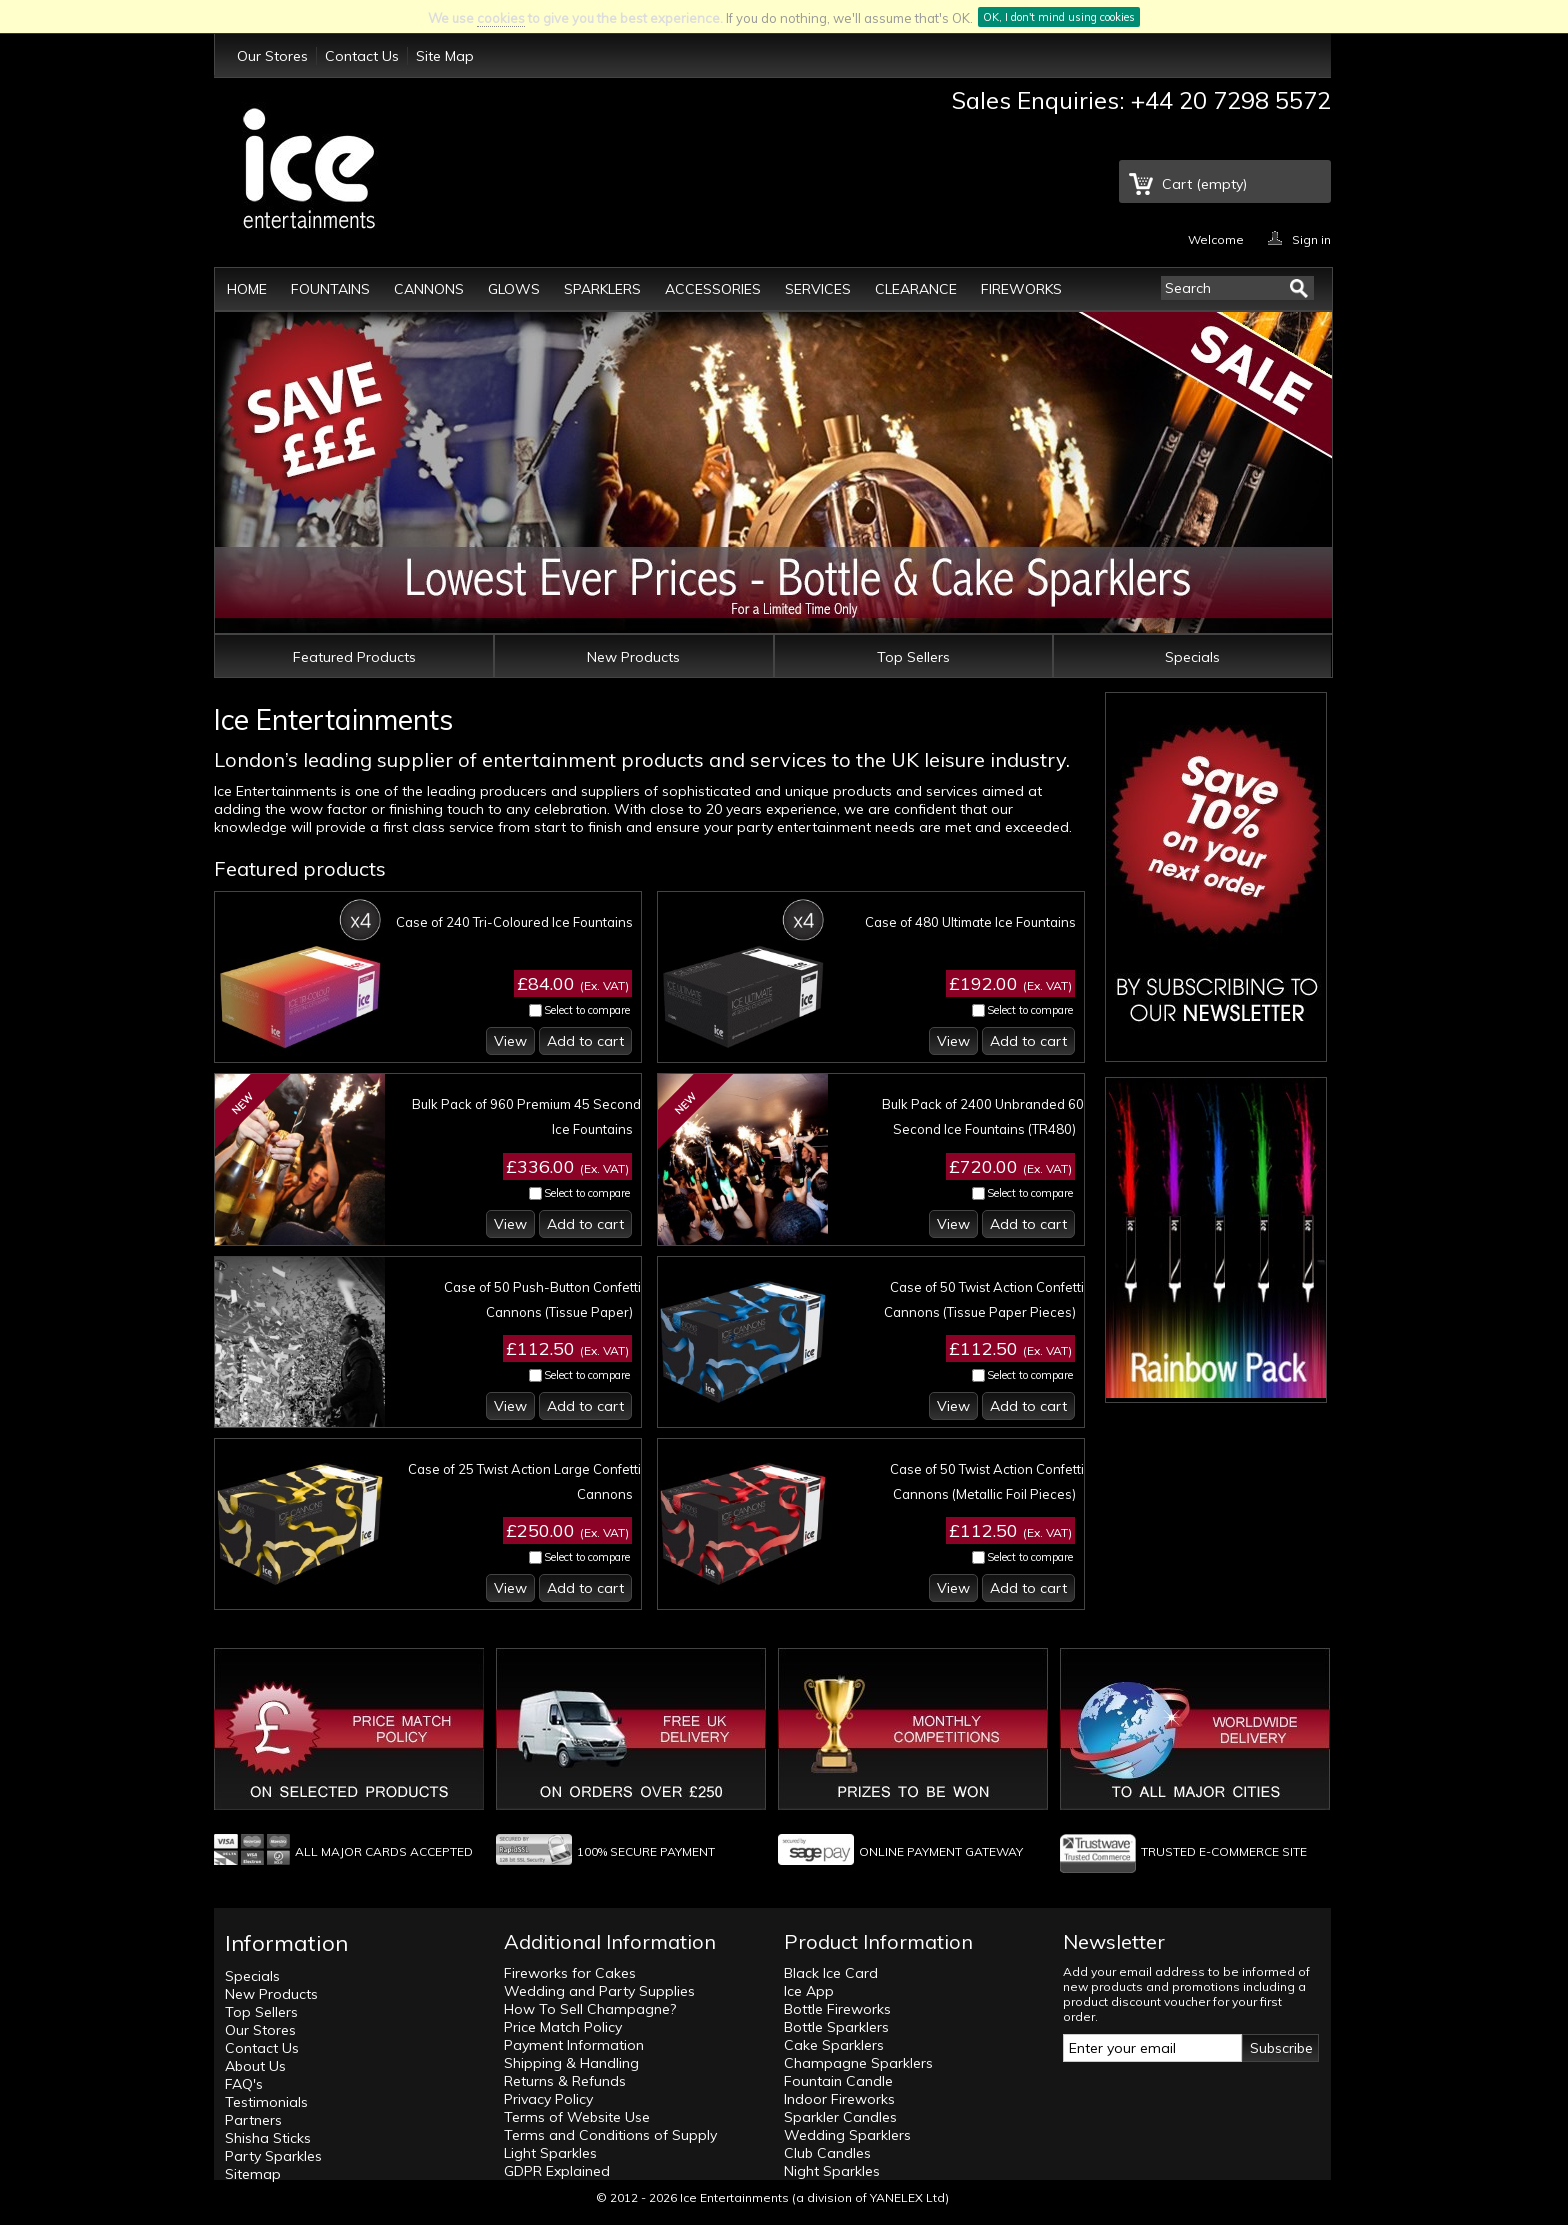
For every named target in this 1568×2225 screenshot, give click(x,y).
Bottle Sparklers (836, 2027)
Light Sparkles (550, 2153)
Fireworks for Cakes (570, 1973)
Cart (1204, 184)
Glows (514, 289)
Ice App (809, 1991)
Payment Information (574, 2045)
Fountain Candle (838, 2081)
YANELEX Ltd (907, 2197)
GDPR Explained (557, 2171)
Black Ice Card (831, 1973)
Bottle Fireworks (837, 2009)
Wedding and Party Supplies (599, 1991)
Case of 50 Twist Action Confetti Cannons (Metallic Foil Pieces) (987, 1481)
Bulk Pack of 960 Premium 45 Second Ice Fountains (526, 1116)
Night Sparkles (832, 2171)
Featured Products (354, 657)
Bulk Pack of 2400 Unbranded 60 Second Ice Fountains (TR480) (983, 1116)
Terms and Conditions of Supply (610, 2135)
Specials (1192, 657)
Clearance (916, 289)
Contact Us (362, 56)
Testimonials (266, 2102)
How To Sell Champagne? (590, 2009)
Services (818, 289)
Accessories (713, 289)
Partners (253, 2120)
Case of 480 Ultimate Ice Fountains (970, 922)
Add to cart (585, 1041)
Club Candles (827, 2153)
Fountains (330, 289)
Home (247, 289)
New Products (633, 657)
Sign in (1311, 238)
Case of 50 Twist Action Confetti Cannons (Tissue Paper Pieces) (984, 1299)
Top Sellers (913, 657)
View (510, 1041)
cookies (501, 18)
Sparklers (602, 289)
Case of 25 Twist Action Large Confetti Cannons (524, 1481)
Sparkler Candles (840, 2117)
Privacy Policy (548, 2099)
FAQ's (244, 2084)
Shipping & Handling (571, 2063)
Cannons (429, 289)
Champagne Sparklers (858, 2063)
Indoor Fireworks (839, 2099)
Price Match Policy (563, 2027)
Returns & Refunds (565, 2081)
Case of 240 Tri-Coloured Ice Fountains (514, 922)
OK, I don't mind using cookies (1059, 17)
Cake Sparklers (834, 2045)
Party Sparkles (273, 2156)
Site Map (445, 56)
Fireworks (1021, 289)
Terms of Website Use (577, 2117)
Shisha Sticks (268, 2138)
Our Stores (272, 56)
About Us (255, 2066)
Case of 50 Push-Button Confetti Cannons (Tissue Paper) (542, 1299)
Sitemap (253, 2174)
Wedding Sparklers (847, 2135)
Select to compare (587, 1010)
